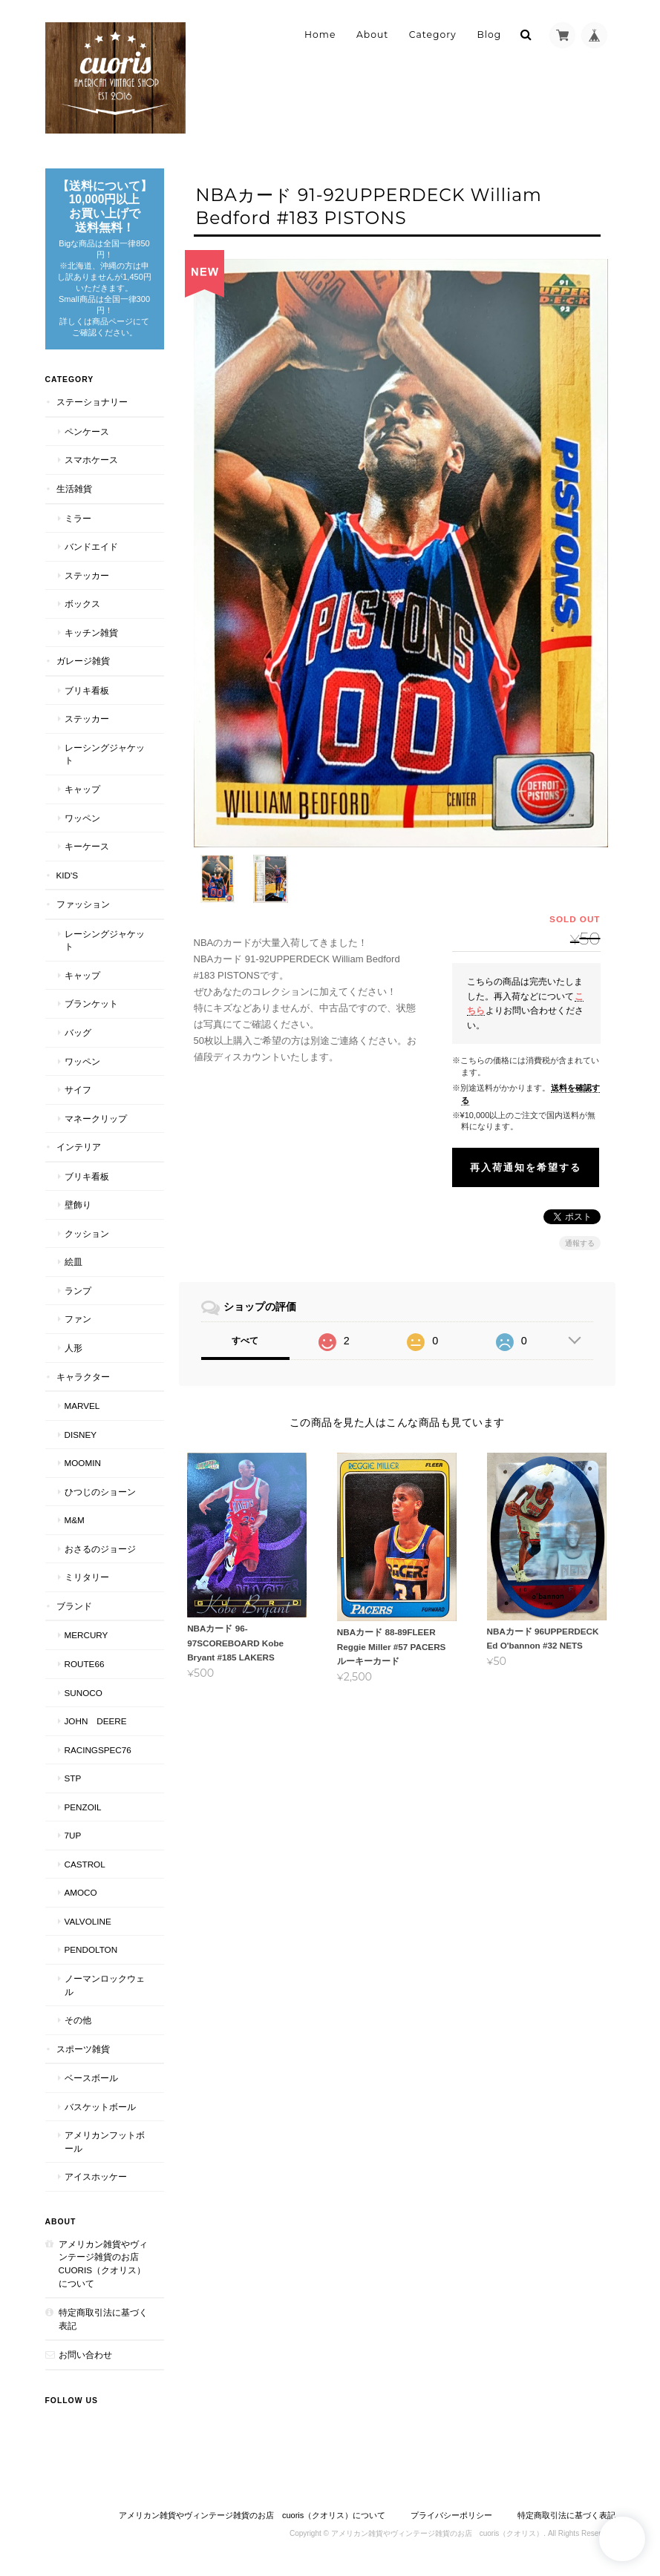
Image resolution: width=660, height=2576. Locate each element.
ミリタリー (87, 1577)
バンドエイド (91, 546)
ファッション (83, 904)
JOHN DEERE (96, 1721)
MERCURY (86, 1635)
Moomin (83, 1463)
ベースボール (91, 2078)
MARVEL (82, 1405)
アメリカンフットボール (105, 2141)
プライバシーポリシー (451, 2515)
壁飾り (78, 1204)
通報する (580, 1233)
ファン (78, 1319)
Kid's (67, 875)
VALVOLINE (88, 1921)
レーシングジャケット (105, 754)
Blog (489, 34)
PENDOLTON (91, 1949)
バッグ (78, 1032)
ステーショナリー (92, 402)
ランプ (78, 1290)
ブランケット (91, 1003)
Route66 (85, 1664)
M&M (75, 1520)
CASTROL (85, 1864)
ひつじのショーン (100, 1491)
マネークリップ (96, 1118)
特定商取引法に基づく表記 (103, 2318)
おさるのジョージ (100, 1549)
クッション (87, 1233)
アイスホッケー (96, 2176)
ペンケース (87, 431)
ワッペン (82, 818)
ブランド (74, 1606)
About (372, 34)
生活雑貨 (74, 488)
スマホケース (91, 459)
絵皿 (73, 1261)
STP (73, 1778)
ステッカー (87, 575)
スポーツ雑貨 (83, 2049)
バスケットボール (100, 2107)
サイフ (78, 1089)
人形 (73, 1348)
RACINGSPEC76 (98, 1750)
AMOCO (81, 1892)
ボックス (82, 603)
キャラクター (83, 1376)
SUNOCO (83, 1693)
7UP (73, 1835)
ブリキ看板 (87, 690)
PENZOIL (83, 1807)
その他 (78, 2020)
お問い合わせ (85, 2354)
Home (320, 34)
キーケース (87, 846)
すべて (245, 1330)
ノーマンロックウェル (105, 1985)
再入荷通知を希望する (525, 1157)
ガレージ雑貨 (83, 661)
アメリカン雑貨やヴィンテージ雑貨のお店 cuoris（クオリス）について (103, 2263)
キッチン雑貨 (91, 632)
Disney (81, 1434)
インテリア (78, 1146)
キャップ (82, 789)
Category (433, 34)
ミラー (78, 518)
